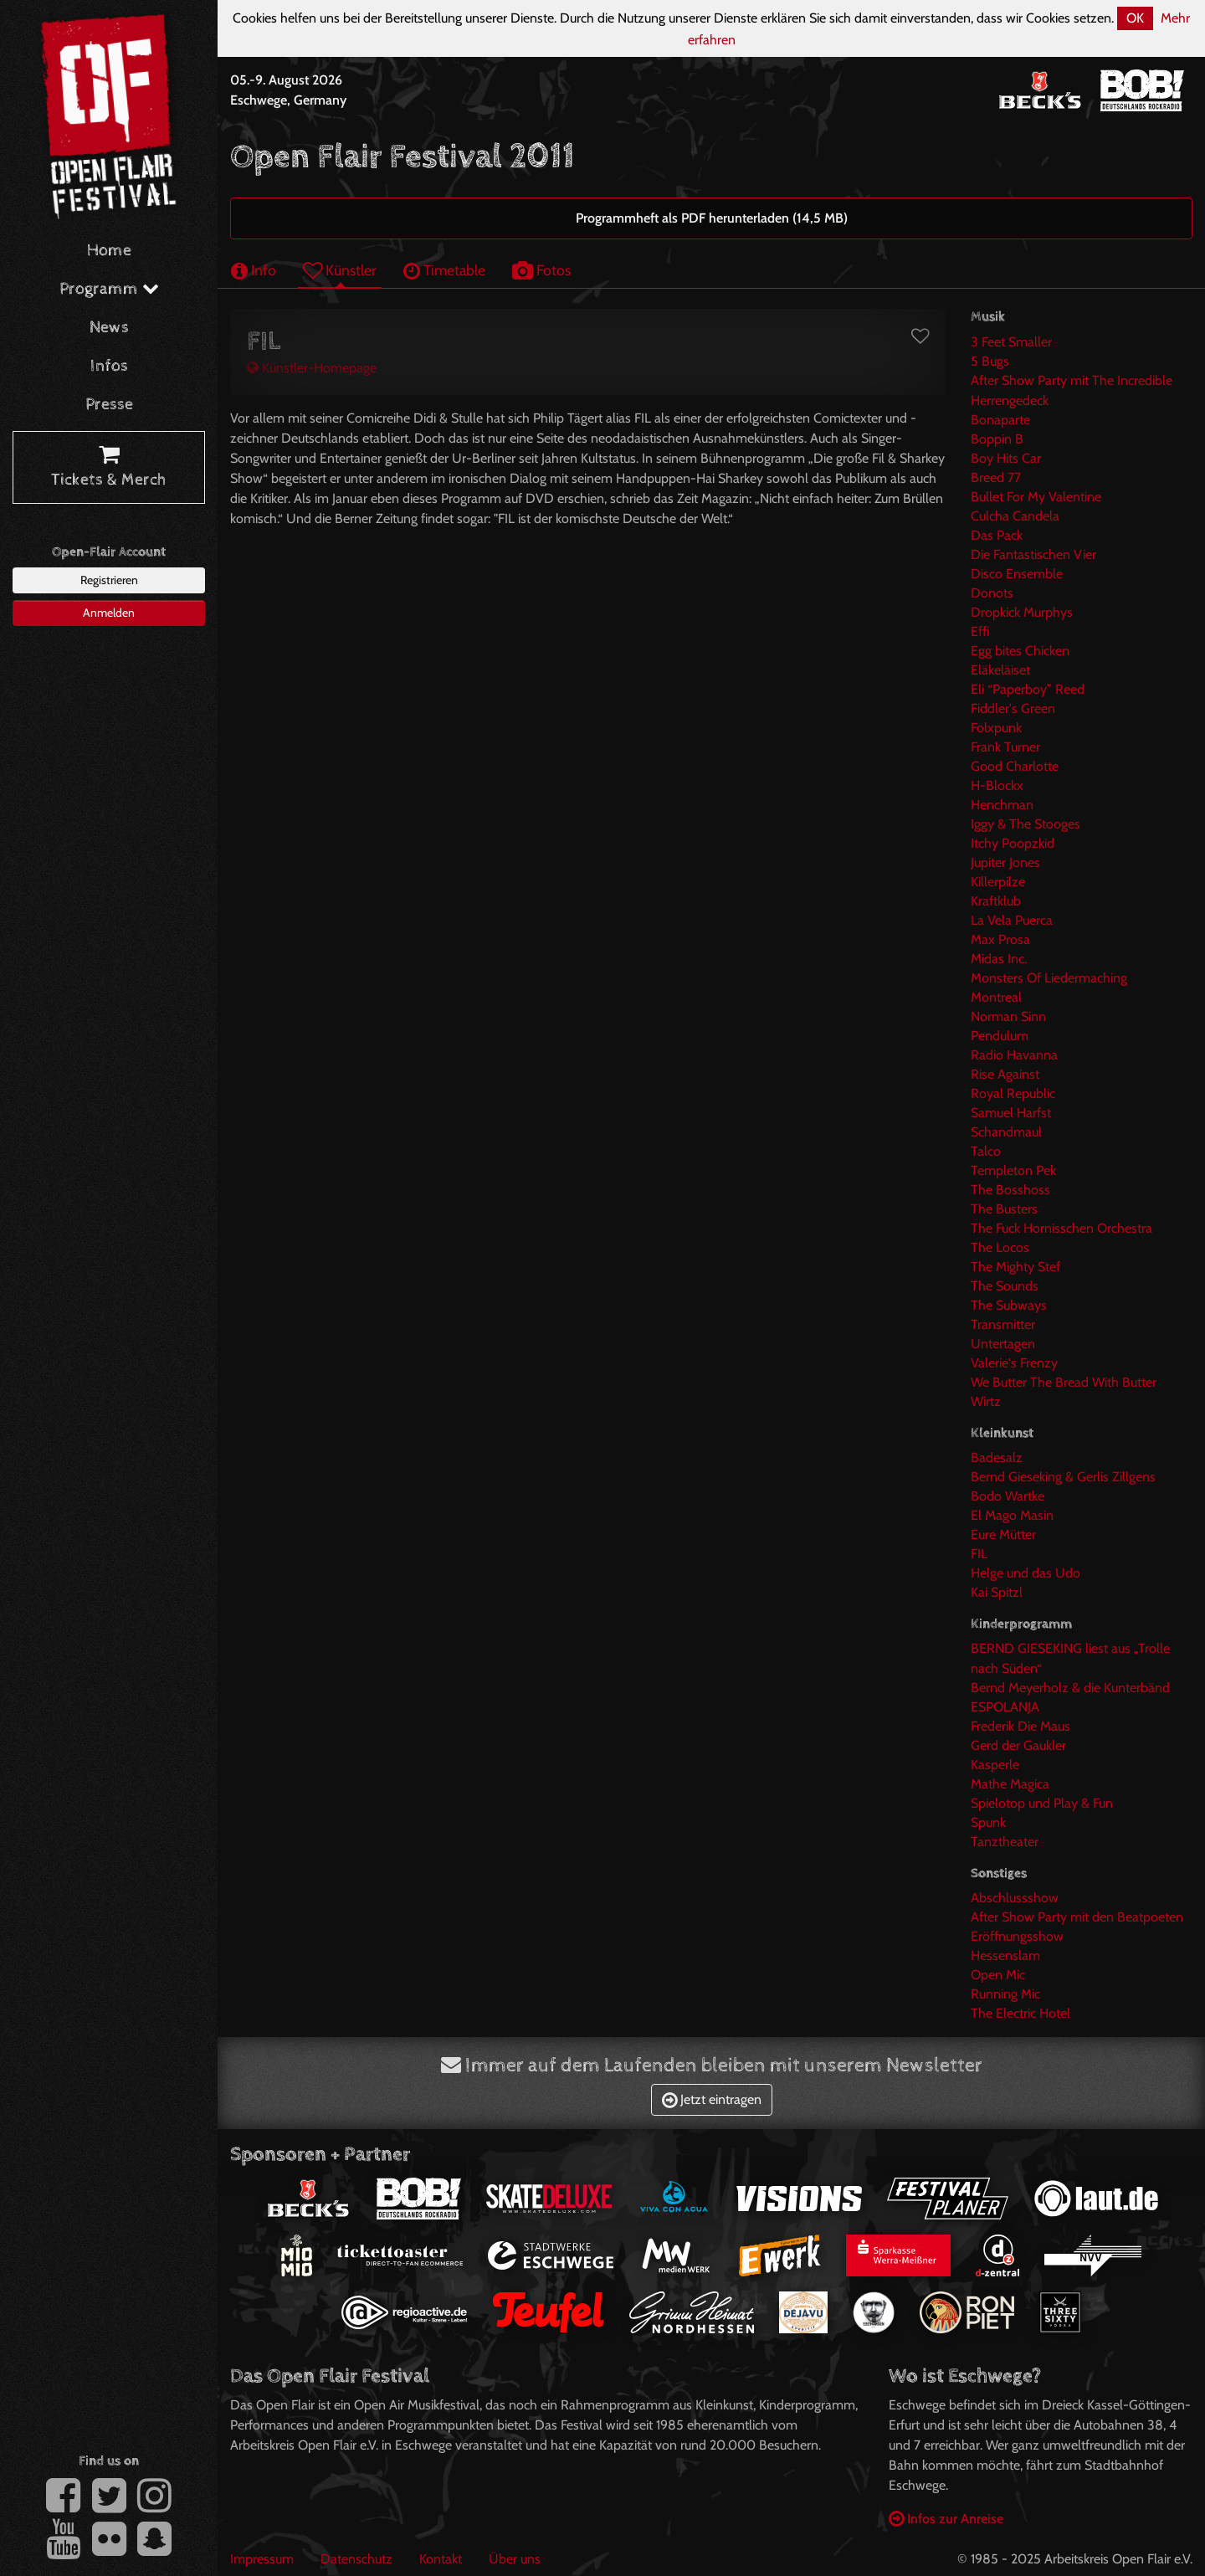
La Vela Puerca (1012, 920)
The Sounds (1004, 1286)
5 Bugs (990, 361)
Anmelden (109, 612)
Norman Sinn (1008, 1016)
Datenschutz (356, 2559)
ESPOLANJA (1005, 1707)
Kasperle (995, 1765)
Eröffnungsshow (1017, 1936)
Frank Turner (1005, 747)
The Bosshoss (1010, 1190)
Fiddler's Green (1013, 708)
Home (109, 250)
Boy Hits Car (1006, 458)
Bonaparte (1000, 420)
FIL (979, 1554)
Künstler (340, 270)
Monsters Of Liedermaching (1049, 978)
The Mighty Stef (1015, 1267)
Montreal (996, 997)
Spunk (988, 1822)
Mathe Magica (1010, 1784)
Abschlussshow (1015, 1898)
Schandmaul (1006, 1132)
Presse (109, 404)
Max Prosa (1000, 939)
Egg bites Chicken (1020, 651)
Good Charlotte (1015, 766)
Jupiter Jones (1005, 862)
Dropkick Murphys (1022, 612)
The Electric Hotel (1020, 2013)
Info (253, 270)
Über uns (515, 2559)
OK (1135, 18)
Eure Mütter (1003, 1534)
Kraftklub (996, 901)
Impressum (262, 2559)
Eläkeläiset (1000, 670)
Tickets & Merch (109, 468)
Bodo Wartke (1007, 1496)
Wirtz (986, 1401)
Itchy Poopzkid (1012, 843)
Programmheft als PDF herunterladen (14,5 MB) (712, 218)
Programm (109, 289)
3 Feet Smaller (1011, 342)
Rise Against (1005, 1074)
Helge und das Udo (1025, 1573)
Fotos (541, 270)
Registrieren (109, 580)
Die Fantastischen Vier (1033, 554)
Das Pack (997, 535)
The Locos (1000, 1247)
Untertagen (1003, 1344)
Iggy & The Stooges (1025, 824)
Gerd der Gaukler (1018, 1745)
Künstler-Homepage (312, 368)
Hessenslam (1005, 1955)
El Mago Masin (1012, 1515)
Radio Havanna (1014, 1055)
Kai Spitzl (997, 1592)
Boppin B (997, 439)
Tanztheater (1004, 1842)
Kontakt (440, 2559)
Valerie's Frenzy (1014, 1363)
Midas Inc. (999, 959)
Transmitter (1003, 1324)
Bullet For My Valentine (1036, 497)
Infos (109, 366)
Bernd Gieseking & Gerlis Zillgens (1063, 1477)
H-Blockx (997, 785)
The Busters (1004, 1209)
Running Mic (1005, 1994)
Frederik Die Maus (1020, 1726)
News (109, 327)
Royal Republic (1013, 1093)
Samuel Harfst (1011, 1113)
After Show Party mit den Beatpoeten (1077, 1917)
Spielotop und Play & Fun (1042, 1803)
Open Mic (998, 1975)
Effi (980, 631)
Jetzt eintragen (711, 2099)
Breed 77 (996, 477)
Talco (986, 1151)
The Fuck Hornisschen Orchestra (1061, 1228)
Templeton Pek (1013, 1170)
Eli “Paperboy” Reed (1027, 689)
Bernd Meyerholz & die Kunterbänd (1070, 1688)
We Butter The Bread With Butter (1063, 1382)
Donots (992, 593)
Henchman (1002, 805)
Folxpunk (996, 728)
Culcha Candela (1015, 516)
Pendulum (999, 1036)
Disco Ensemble (1017, 574)
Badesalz (997, 1457)
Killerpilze (998, 882)
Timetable (444, 270)
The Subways (1009, 1305)
